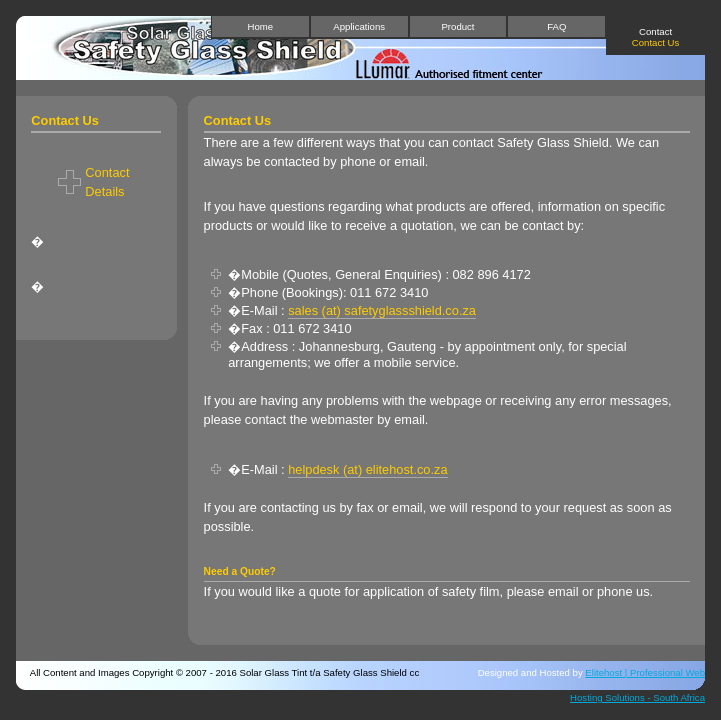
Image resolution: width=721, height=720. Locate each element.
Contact (655, 37)
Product (457, 26)
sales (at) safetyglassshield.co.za (382, 310)
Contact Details (107, 182)
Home (261, 26)
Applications (359, 26)
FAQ (556, 26)
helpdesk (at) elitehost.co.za (367, 469)
